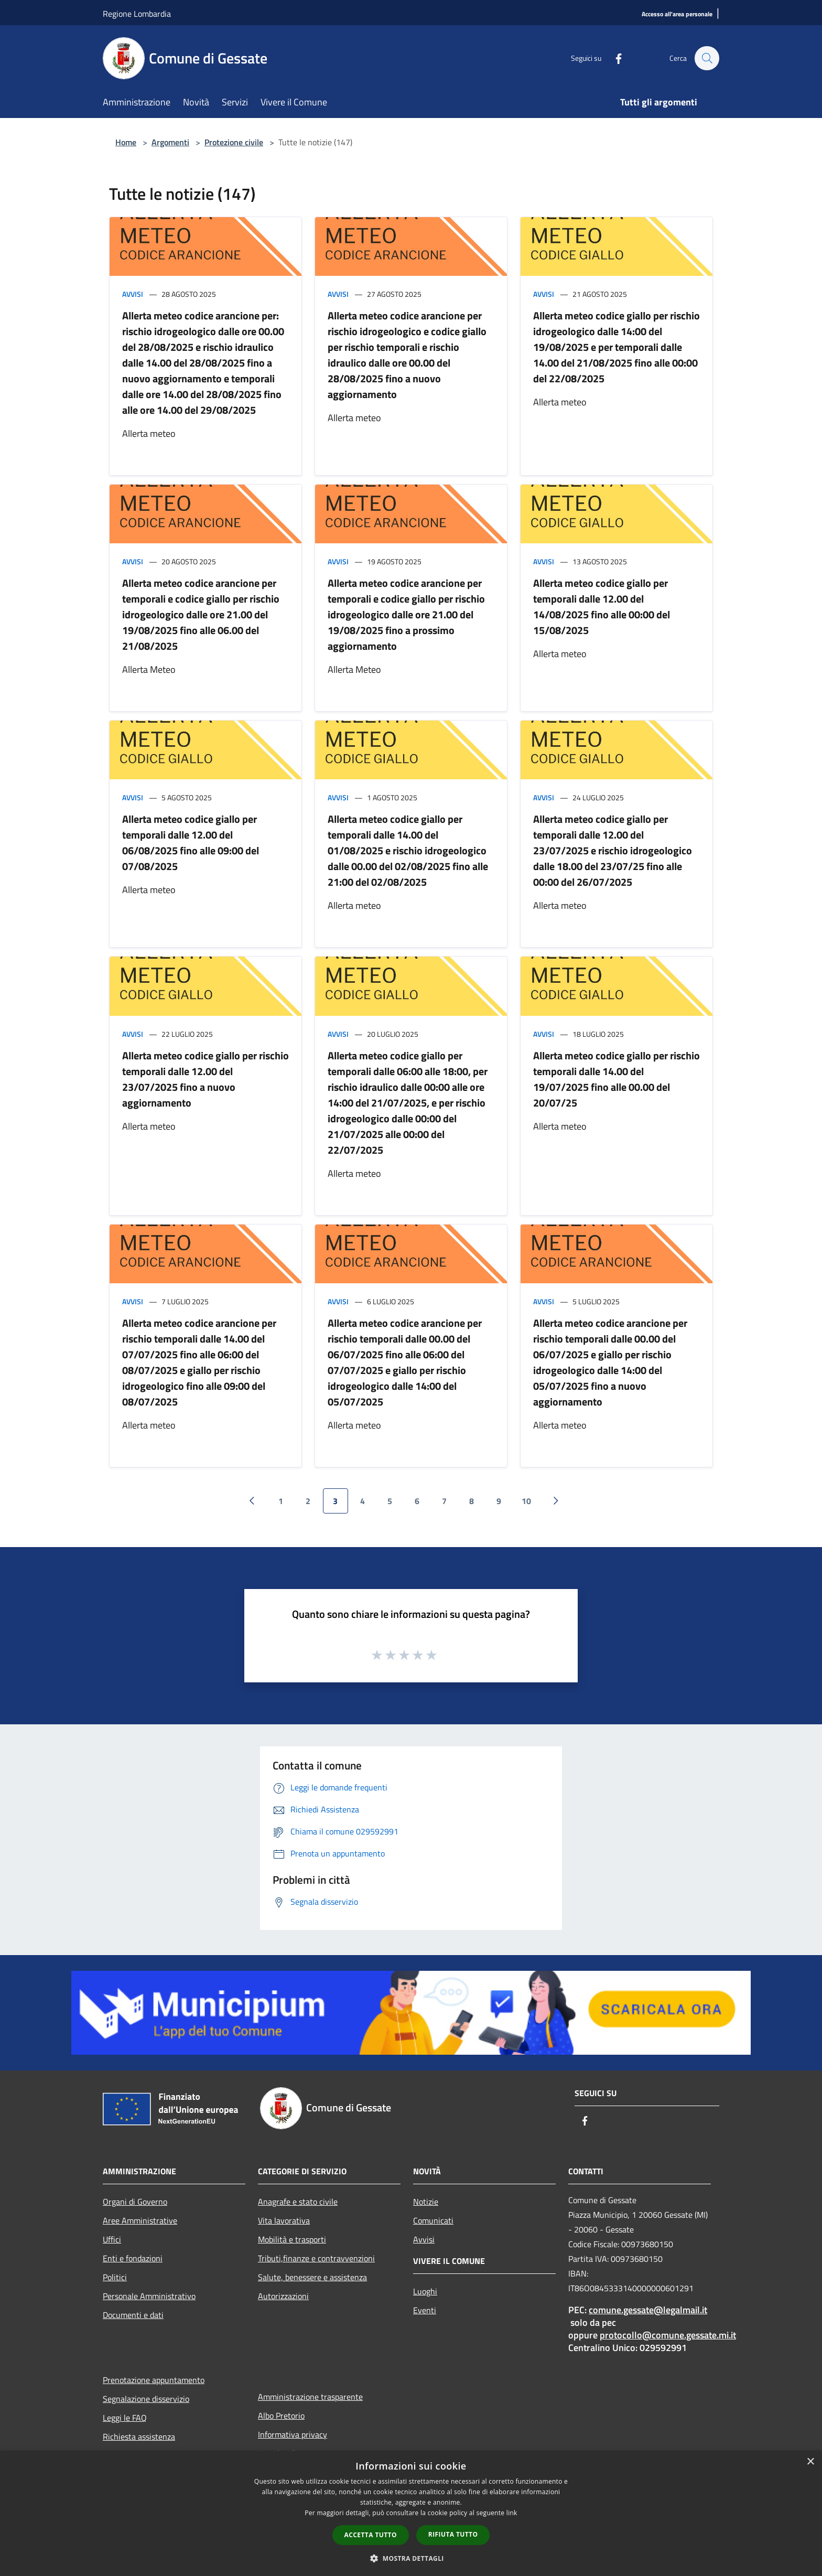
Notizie (425, 2201)
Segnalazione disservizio (146, 2398)
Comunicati (433, 2220)
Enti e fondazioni (133, 2258)
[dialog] (411, 2513)
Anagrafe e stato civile (298, 2201)
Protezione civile (233, 142)
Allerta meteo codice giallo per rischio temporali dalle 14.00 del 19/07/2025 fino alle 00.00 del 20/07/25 (616, 1079)
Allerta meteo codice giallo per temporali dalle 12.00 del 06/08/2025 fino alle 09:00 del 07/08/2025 (190, 842)
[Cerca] (706, 58)
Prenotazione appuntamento (153, 2380)
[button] (411, 2558)
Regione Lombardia (137, 13)
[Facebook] (613, 58)
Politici (115, 2277)
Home (125, 142)
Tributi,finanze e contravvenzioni (316, 2258)
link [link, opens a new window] (511, 2512)
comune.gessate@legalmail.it (648, 2310)
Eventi (424, 2310)
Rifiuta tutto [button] (453, 2534)
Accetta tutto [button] (370, 2534)
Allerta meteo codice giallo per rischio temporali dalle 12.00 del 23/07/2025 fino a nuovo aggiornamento (205, 1079)
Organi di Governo (135, 2201)
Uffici (112, 2239)
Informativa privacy (292, 2434)
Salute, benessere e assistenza (312, 2277)
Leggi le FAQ (125, 2417)
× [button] (810, 2462)
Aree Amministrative (140, 2220)
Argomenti (170, 142)
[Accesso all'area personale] (677, 14)
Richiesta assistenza (139, 2436)
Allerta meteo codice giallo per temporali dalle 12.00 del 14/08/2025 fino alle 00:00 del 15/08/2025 (601, 606)
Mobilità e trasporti (292, 2239)
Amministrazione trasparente (310, 2396)
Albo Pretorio (281, 2415)
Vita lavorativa (284, 2220)
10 (526, 1501)
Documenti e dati (133, 2315)
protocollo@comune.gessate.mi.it (668, 2335)
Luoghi (425, 2291)
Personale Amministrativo (149, 2296)
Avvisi (132, 293)
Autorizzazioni (283, 2296)
